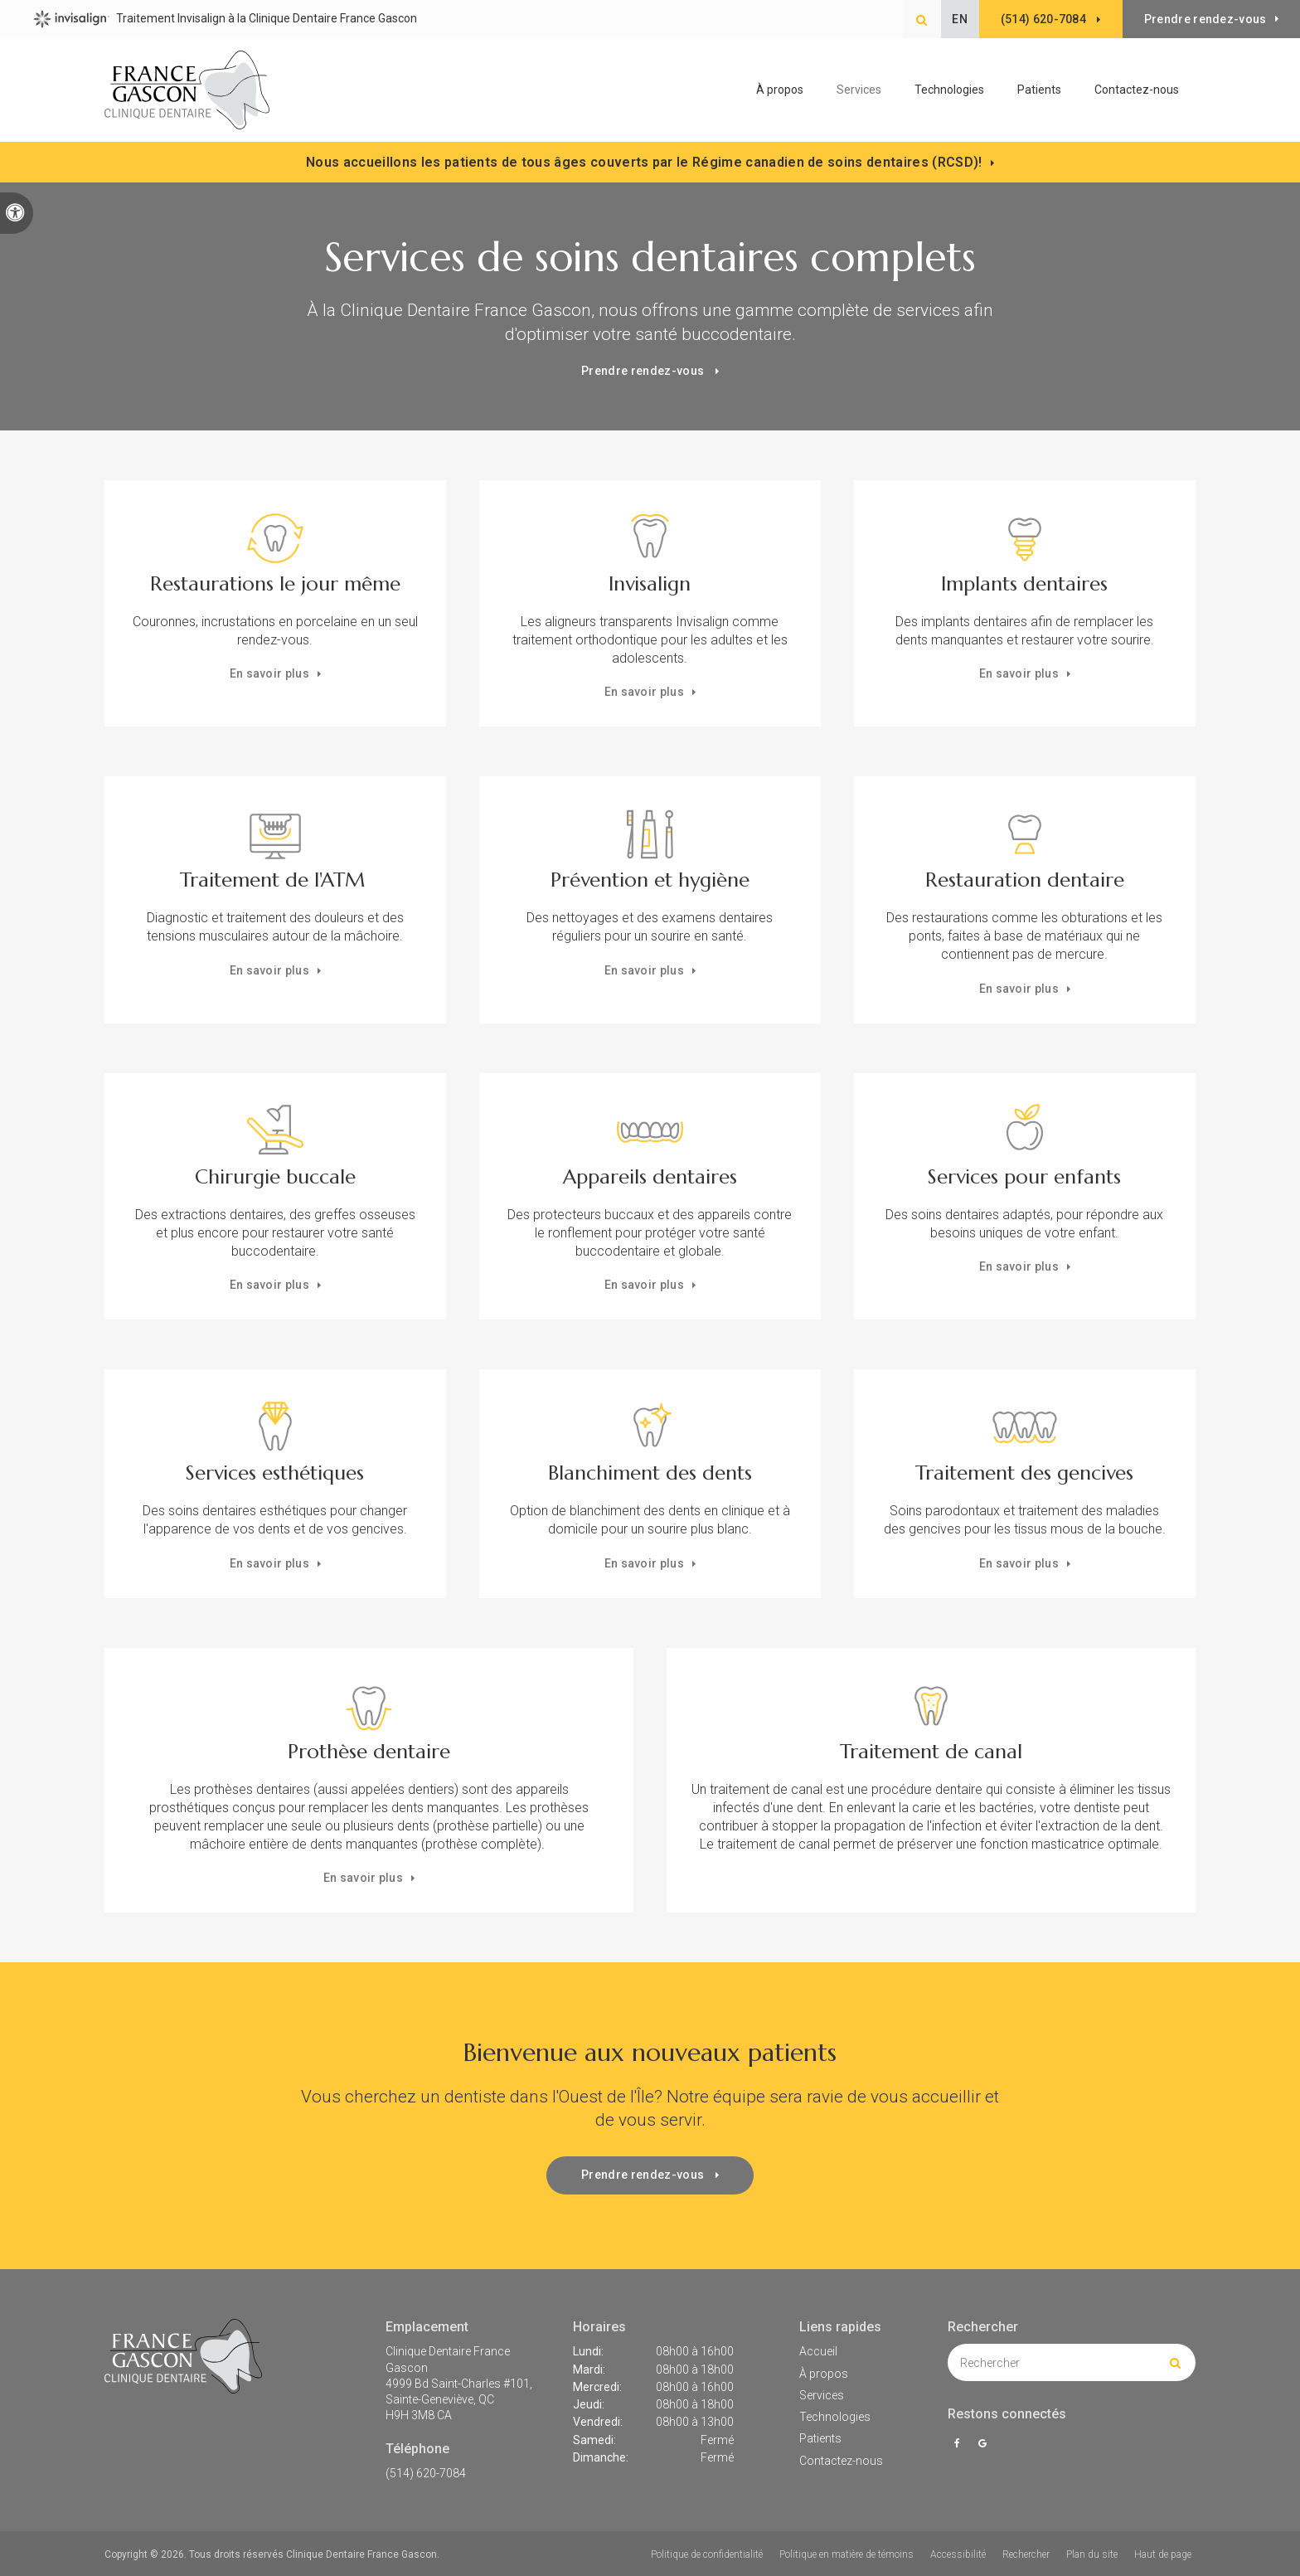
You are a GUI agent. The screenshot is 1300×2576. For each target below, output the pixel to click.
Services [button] (859, 89)
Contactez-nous (1136, 89)
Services (821, 2395)
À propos (823, 2373)
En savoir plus (269, 673)
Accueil (818, 2351)
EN (956, 19)
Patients (1039, 89)
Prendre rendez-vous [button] (1204, 19)
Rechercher (1026, 2554)
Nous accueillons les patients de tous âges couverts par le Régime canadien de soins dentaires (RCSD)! (644, 162)
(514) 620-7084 (426, 2473)
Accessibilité (958, 2554)
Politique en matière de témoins (846, 2554)
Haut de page (1162, 2554)
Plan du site (1092, 2554)
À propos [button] (779, 89)
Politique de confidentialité (707, 2554)
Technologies (949, 89)
